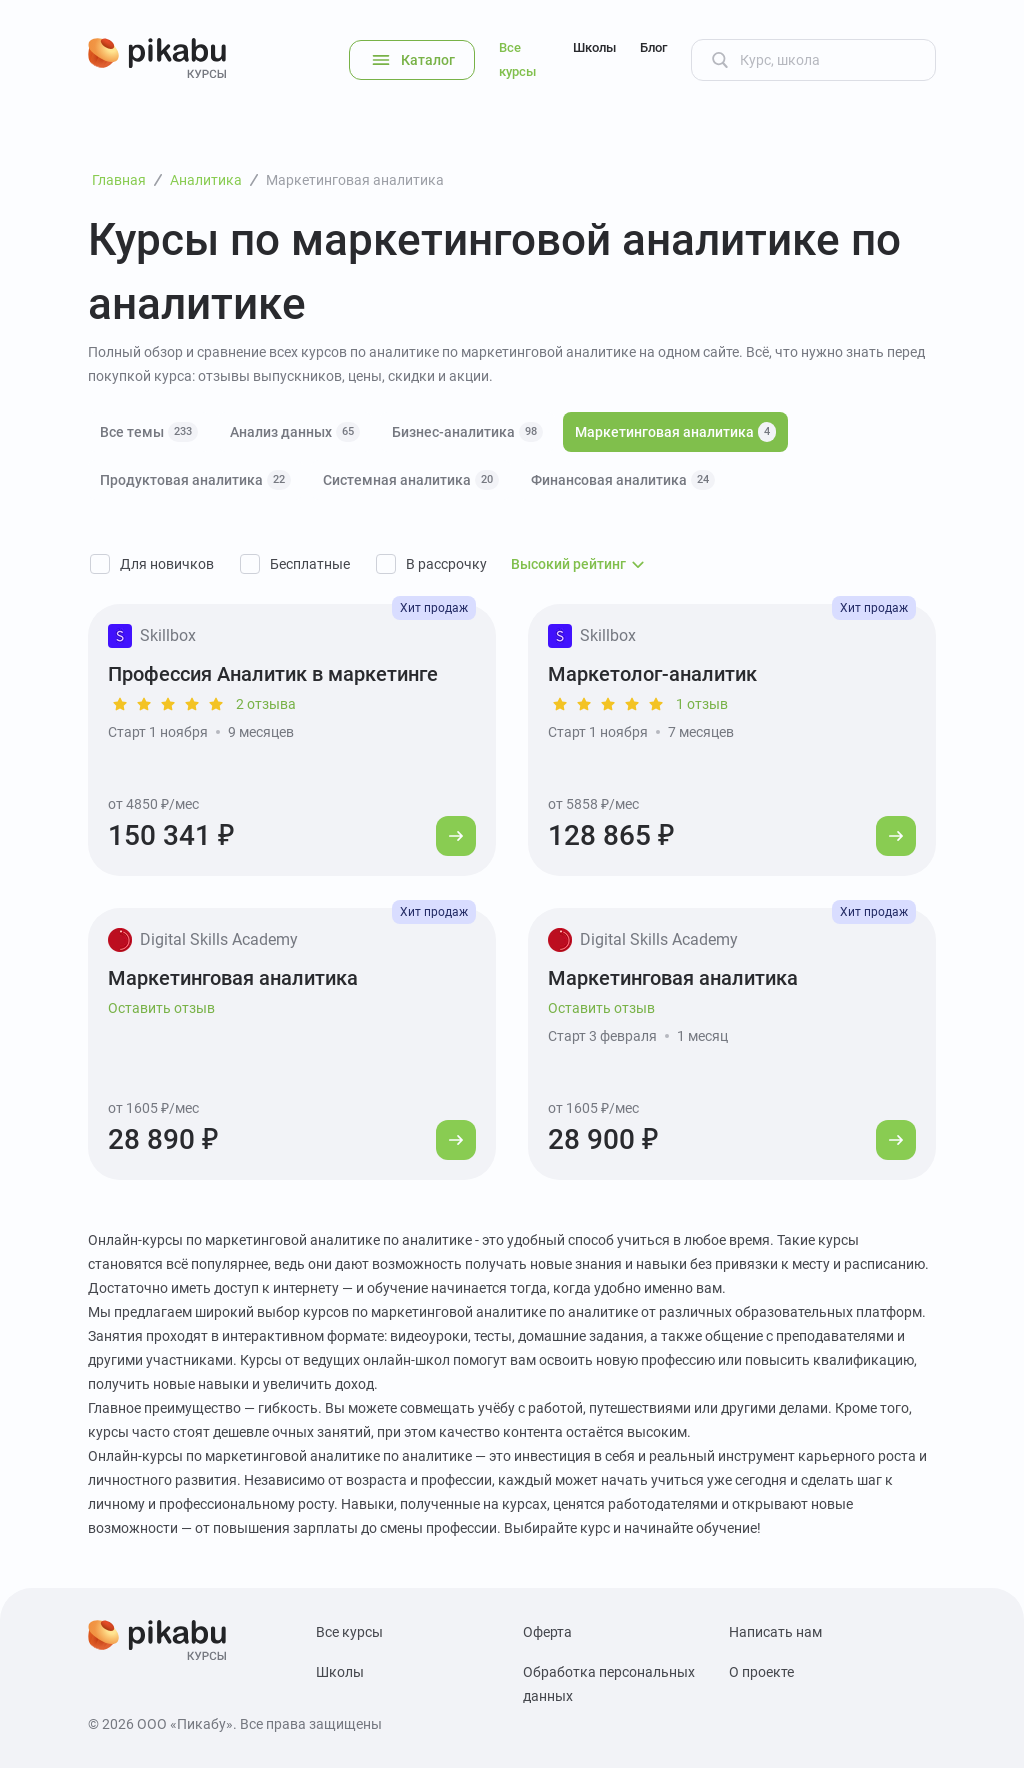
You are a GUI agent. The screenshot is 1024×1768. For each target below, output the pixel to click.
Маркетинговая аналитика (675, 432)
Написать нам (775, 1632)
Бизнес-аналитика (467, 432)
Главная (119, 180)
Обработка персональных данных (609, 1684)
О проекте (761, 1672)
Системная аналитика (411, 480)
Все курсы (517, 59)
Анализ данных (295, 432)
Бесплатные (310, 564)
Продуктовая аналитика (195, 480)
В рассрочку (446, 564)
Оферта (547, 1632)
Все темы (149, 432)
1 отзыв (702, 704)
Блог (653, 47)
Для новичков (167, 564)
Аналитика (206, 180)
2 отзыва (266, 704)
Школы (594, 47)
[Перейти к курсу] (456, 836)
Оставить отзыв (161, 1008)
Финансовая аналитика (623, 480)
